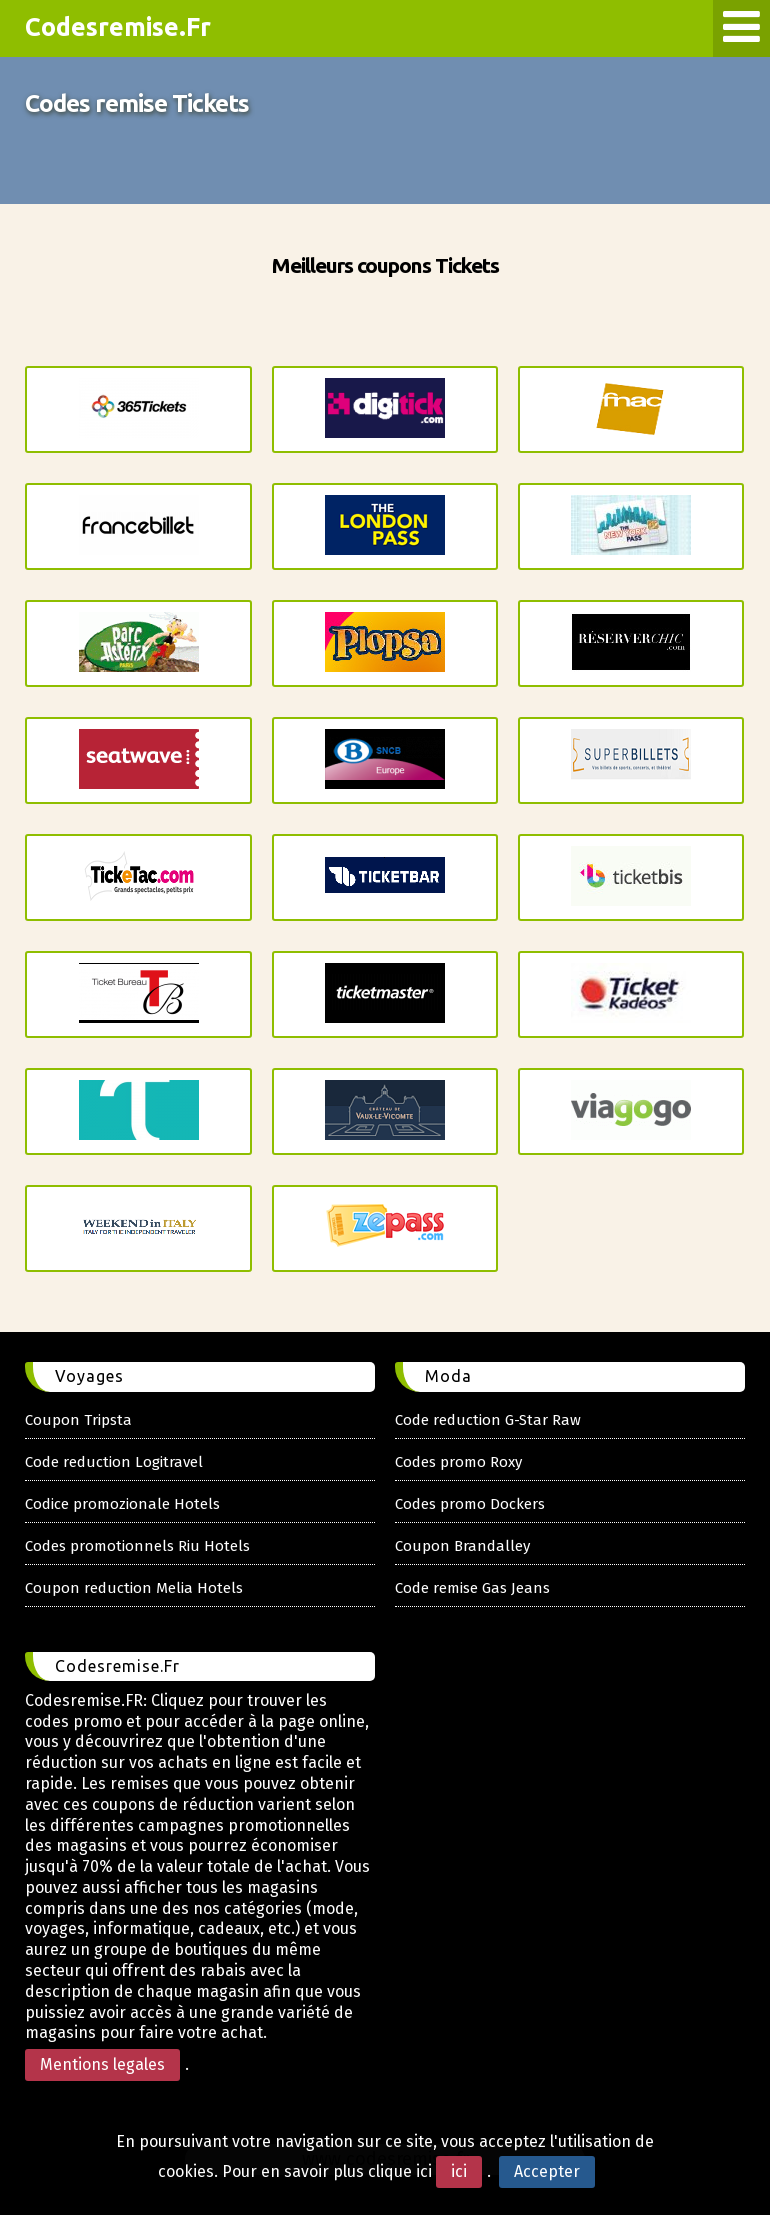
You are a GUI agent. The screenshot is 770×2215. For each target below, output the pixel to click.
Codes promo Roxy (458, 1462)
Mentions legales (102, 2064)
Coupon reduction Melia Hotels (134, 1588)
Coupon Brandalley (462, 1546)
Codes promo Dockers (470, 1504)
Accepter (547, 2171)
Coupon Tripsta (78, 1420)
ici (459, 2171)
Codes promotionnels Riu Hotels (137, 1546)
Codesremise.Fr (118, 27)
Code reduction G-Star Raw (488, 1420)
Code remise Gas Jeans (472, 1588)
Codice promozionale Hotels (122, 1504)
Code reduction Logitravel (114, 1462)
